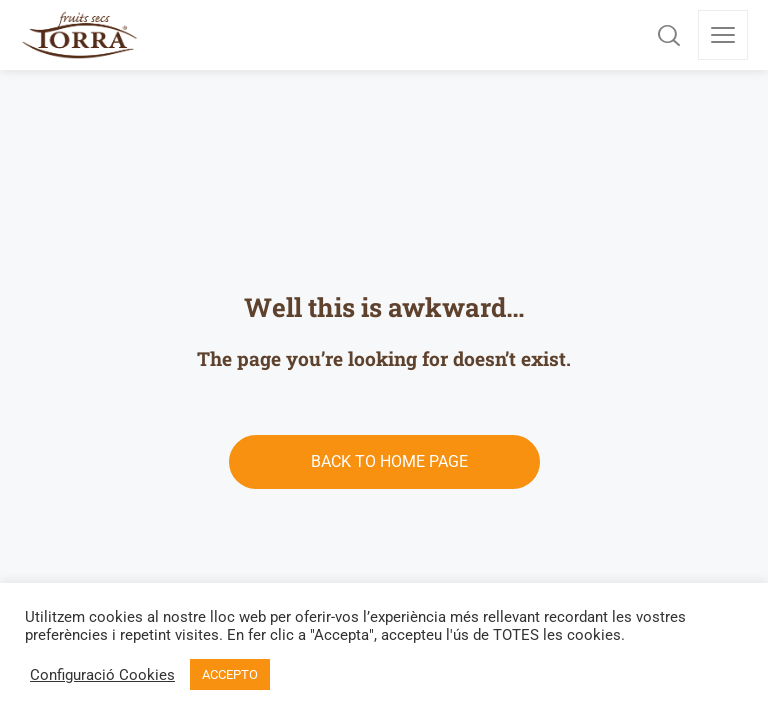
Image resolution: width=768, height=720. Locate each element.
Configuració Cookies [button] (102, 675)
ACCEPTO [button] (230, 674)
